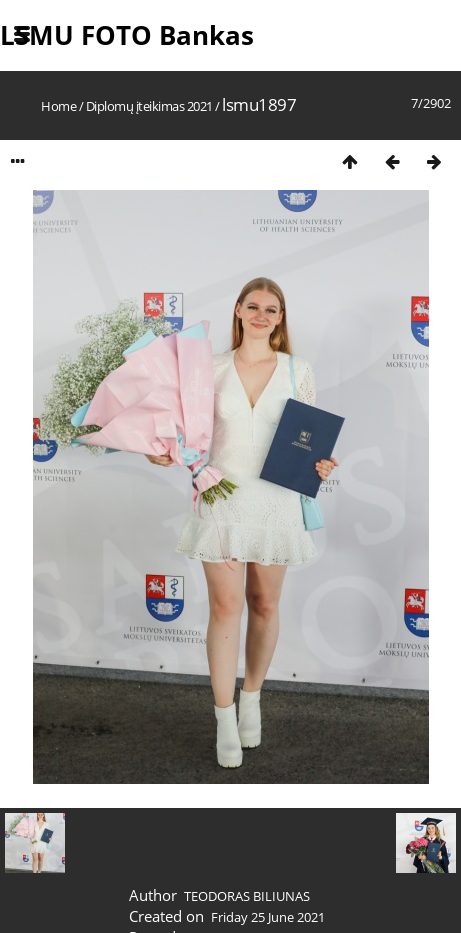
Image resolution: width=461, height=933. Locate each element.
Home (58, 106)
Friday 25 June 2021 (268, 917)
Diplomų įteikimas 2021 (149, 106)
